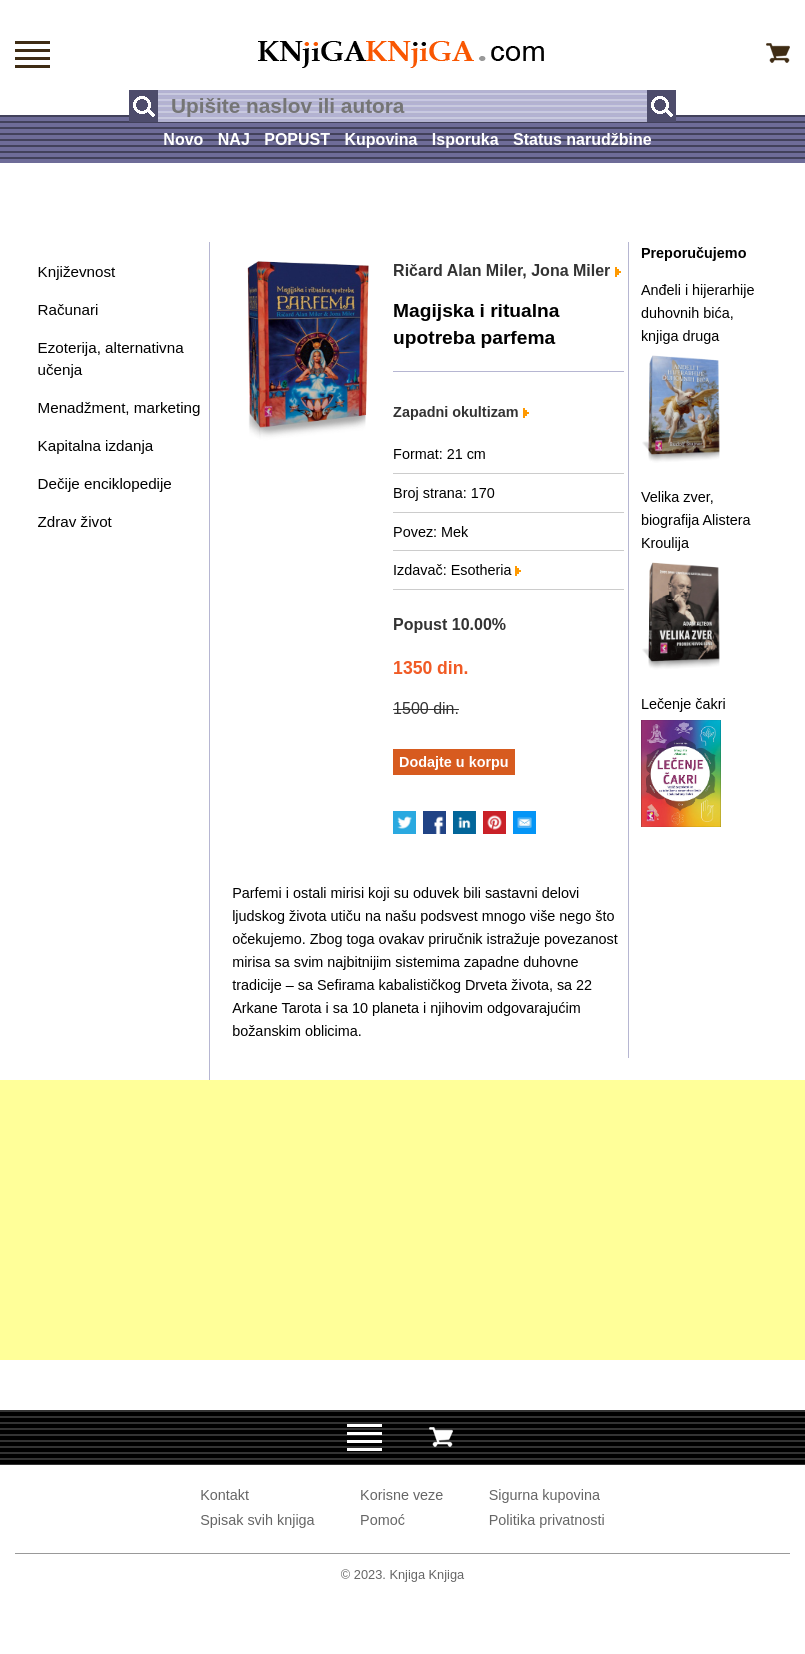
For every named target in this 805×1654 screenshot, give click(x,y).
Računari (68, 309)
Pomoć (382, 1520)
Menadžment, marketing (119, 407)
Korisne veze (401, 1495)
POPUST (297, 139)
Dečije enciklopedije (105, 483)
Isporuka (465, 139)
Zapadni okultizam (461, 412)
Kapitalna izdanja (96, 445)
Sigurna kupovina (544, 1495)
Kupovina (381, 139)
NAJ (234, 139)
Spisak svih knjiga (257, 1520)
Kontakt (224, 1495)
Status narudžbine (582, 139)
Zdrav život (75, 521)
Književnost (77, 271)
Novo (183, 139)
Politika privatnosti (547, 1520)
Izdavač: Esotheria (457, 570)
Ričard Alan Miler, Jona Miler (507, 270)
